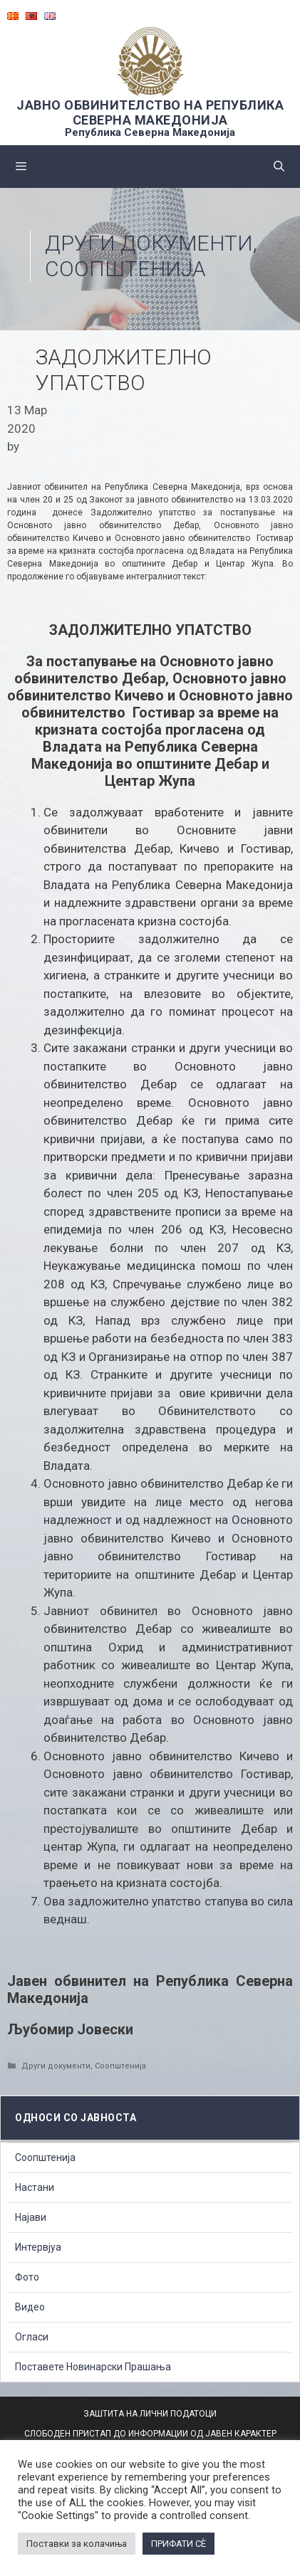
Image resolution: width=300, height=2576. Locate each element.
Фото (27, 2277)
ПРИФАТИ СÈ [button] (178, 2543)
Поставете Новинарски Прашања (93, 2366)
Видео (30, 2307)
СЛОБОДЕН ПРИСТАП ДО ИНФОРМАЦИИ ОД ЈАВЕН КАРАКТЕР (150, 2434)
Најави (30, 2217)
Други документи (149, 243)
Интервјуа (38, 2247)
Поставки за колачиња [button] (76, 2543)
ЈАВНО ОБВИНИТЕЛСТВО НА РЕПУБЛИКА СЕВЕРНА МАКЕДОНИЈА (150, 112)
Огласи (31, 2337)
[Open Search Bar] (279, 166)
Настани (34, 2187)
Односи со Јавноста (75, 2117)
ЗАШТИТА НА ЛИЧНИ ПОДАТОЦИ (150, 2414)
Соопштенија (125, 268)
